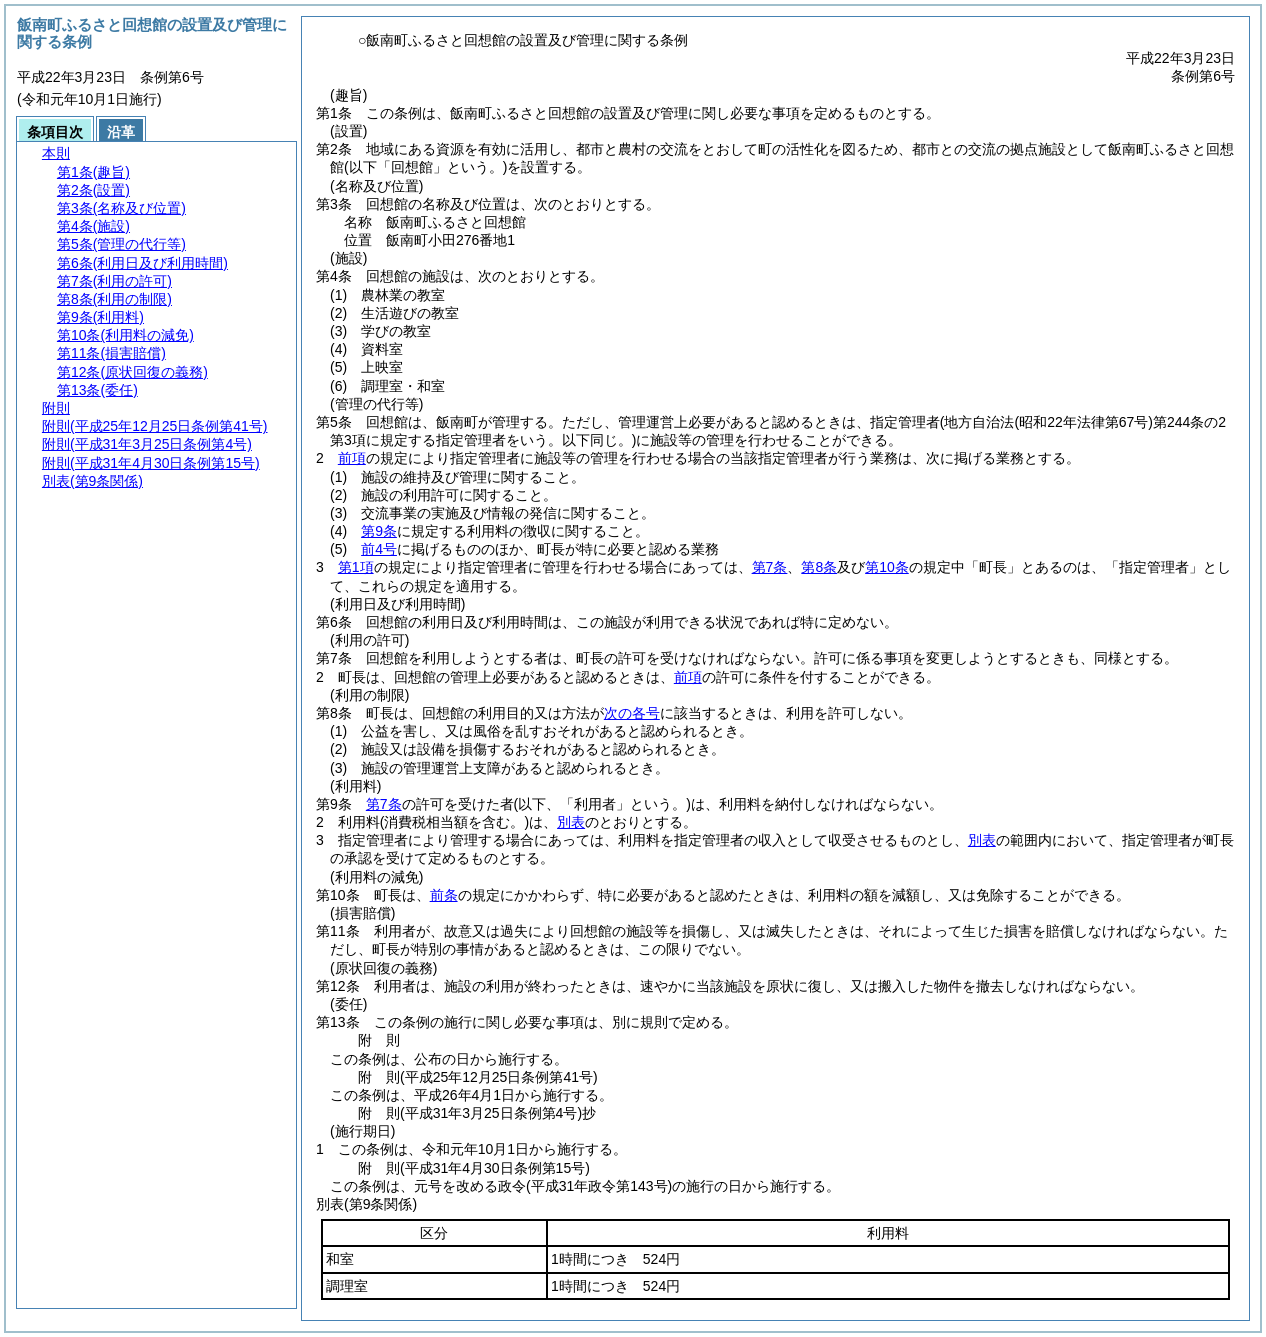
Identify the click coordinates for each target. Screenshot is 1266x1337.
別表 (571, 822)
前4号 (379, 549)
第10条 (887, 567)
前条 (444, 895)
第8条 (819, 567)
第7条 (770, 567)
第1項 (356, 567)
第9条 (379, 531)
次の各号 (632, 713)
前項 (352, 458)
